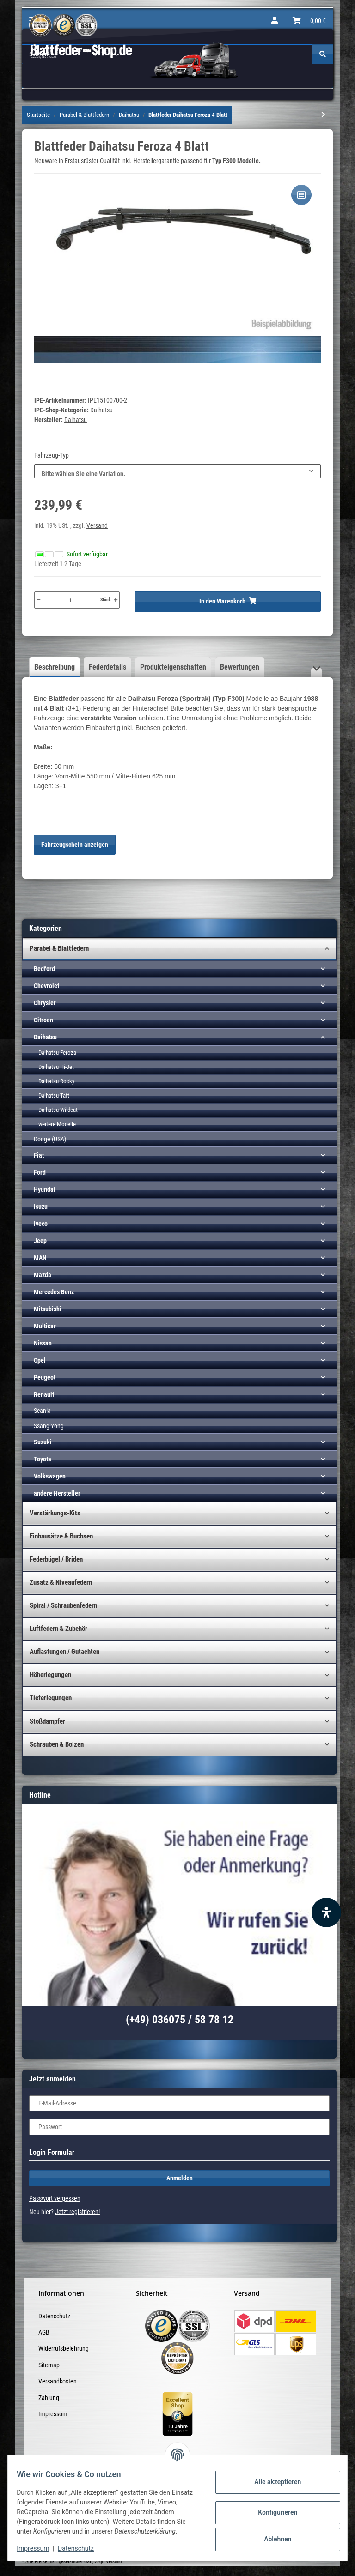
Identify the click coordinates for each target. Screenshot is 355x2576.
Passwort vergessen (54, 2198)
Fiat (39, 1155)
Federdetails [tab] (107, 667)
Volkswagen (50, 1476)
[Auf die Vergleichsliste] (301, 195)
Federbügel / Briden (56, 1559)
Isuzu (41, 1206)
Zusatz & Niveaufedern (61, 1582)
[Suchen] (322, 54)
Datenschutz (54, 2316)
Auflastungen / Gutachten (64, 1651)
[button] (274, 21)
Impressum (52, 2414)
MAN (40, 1257)
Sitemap (49, 2365)
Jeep (40, 1240)
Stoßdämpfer (47, 1721)
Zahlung (48, 2397)
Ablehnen (271, 2534)
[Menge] (70, 600)
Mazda (42, 1275)
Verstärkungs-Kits (55, 1513)
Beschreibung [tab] (54, 667)
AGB (43, 2332)
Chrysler (45, 1003)
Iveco (41, 1223)
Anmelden (179, 2178)
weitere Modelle (57, 1124)
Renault (44, 1394)
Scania (42, 1410)
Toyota (42, 1459)
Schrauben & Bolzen (57, 1744)
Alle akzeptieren (271, 2477)
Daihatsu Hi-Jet (56, 1066)
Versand (97, 525)
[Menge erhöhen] (115, 600)
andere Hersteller (57, 1493)
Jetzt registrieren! (77, 2211)
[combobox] (177, 471)
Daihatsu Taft (53, 1095)
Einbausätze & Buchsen (61, 1536)
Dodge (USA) (50, 1139)
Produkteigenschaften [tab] (173, 667)
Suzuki (43, 1442)
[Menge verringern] (38, 600)
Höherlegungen (50, 1675)
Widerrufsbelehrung (63, 2348)
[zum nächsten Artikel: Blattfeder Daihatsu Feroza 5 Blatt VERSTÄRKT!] (323, 115)
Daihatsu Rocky (56, 1081)
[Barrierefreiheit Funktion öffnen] (326, 1912)
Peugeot (44, 1377)
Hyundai (44, 1189)
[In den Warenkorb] (228, 601)
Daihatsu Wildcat (58, 1109)
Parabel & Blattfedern (59, 948)
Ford (40, 1172)
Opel (40, 1360)
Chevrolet (46, 985)
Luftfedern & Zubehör (58, 1628)
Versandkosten (57, 2381)
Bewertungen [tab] (239, 667)
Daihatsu (101, 410)
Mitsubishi (47, 1309)
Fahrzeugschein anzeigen (74, 844)
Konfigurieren (271, 2507)
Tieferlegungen (51, 1698)
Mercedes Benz (54, 1292)
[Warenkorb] (309, 21)
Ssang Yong (49, 1426)
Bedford (44, 968)
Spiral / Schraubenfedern (63, 1605)
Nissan (43, 1343)
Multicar (45, 1326)
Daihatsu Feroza (57, 1052)
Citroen (43, 1020)
